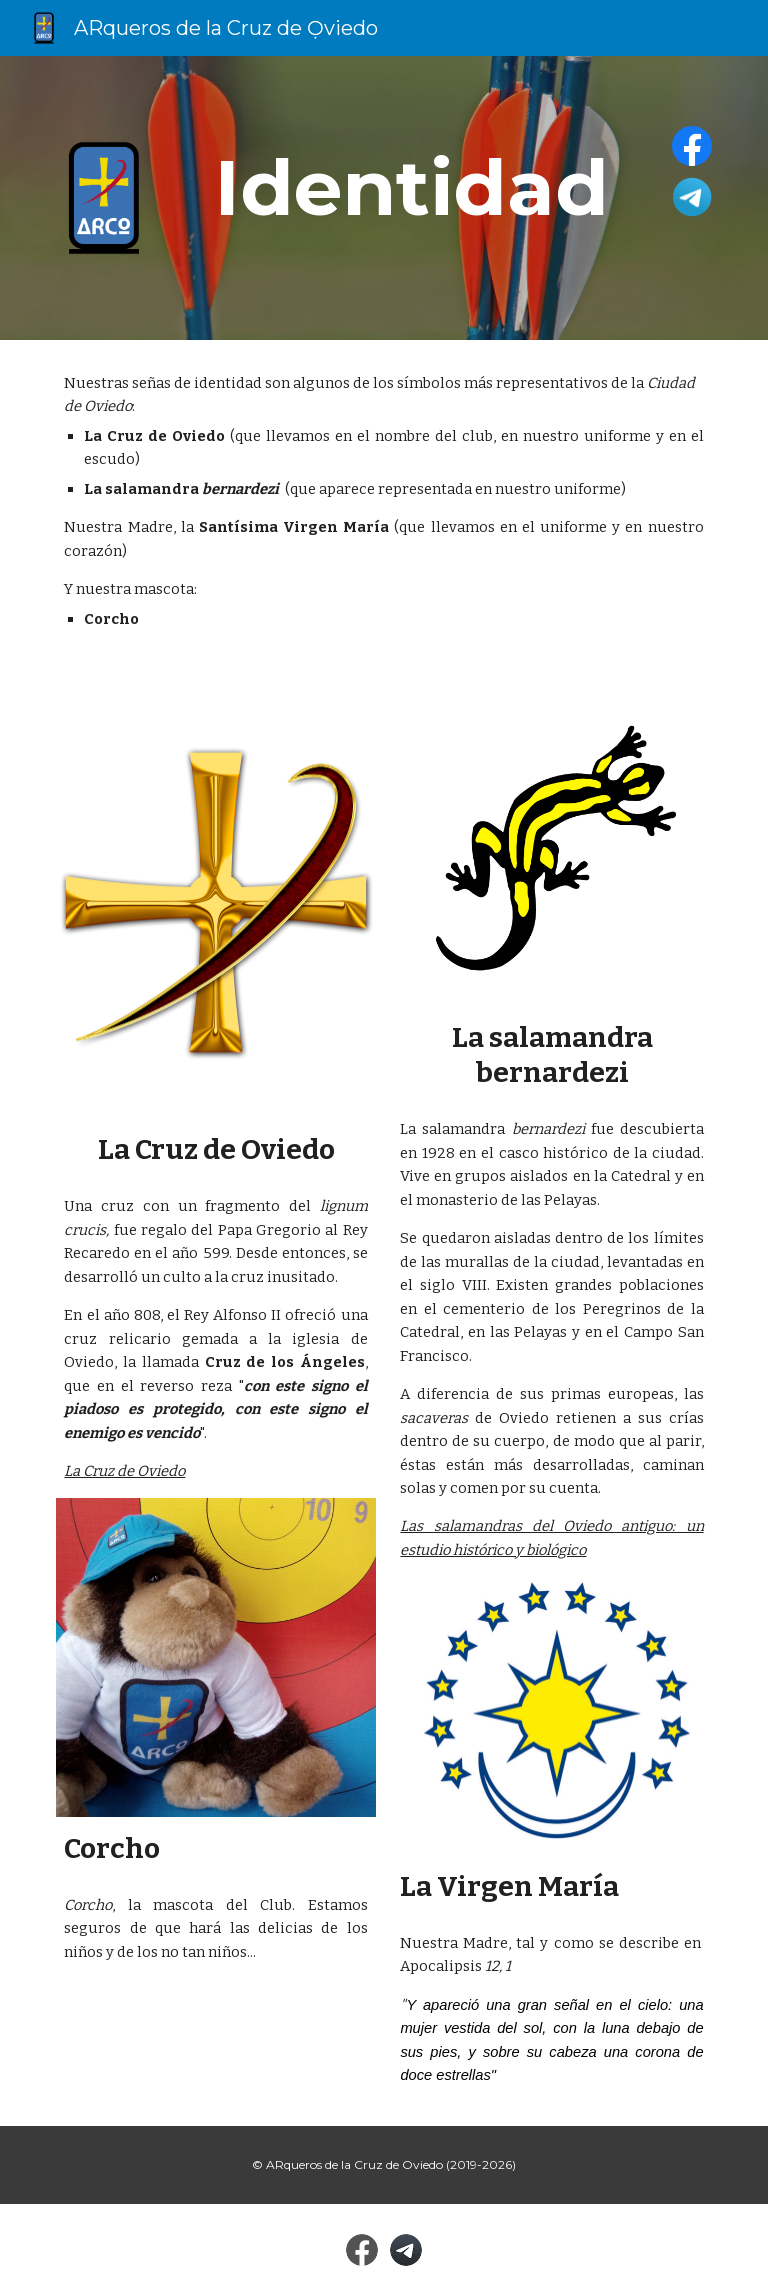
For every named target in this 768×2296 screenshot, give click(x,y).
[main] (411, 188)
